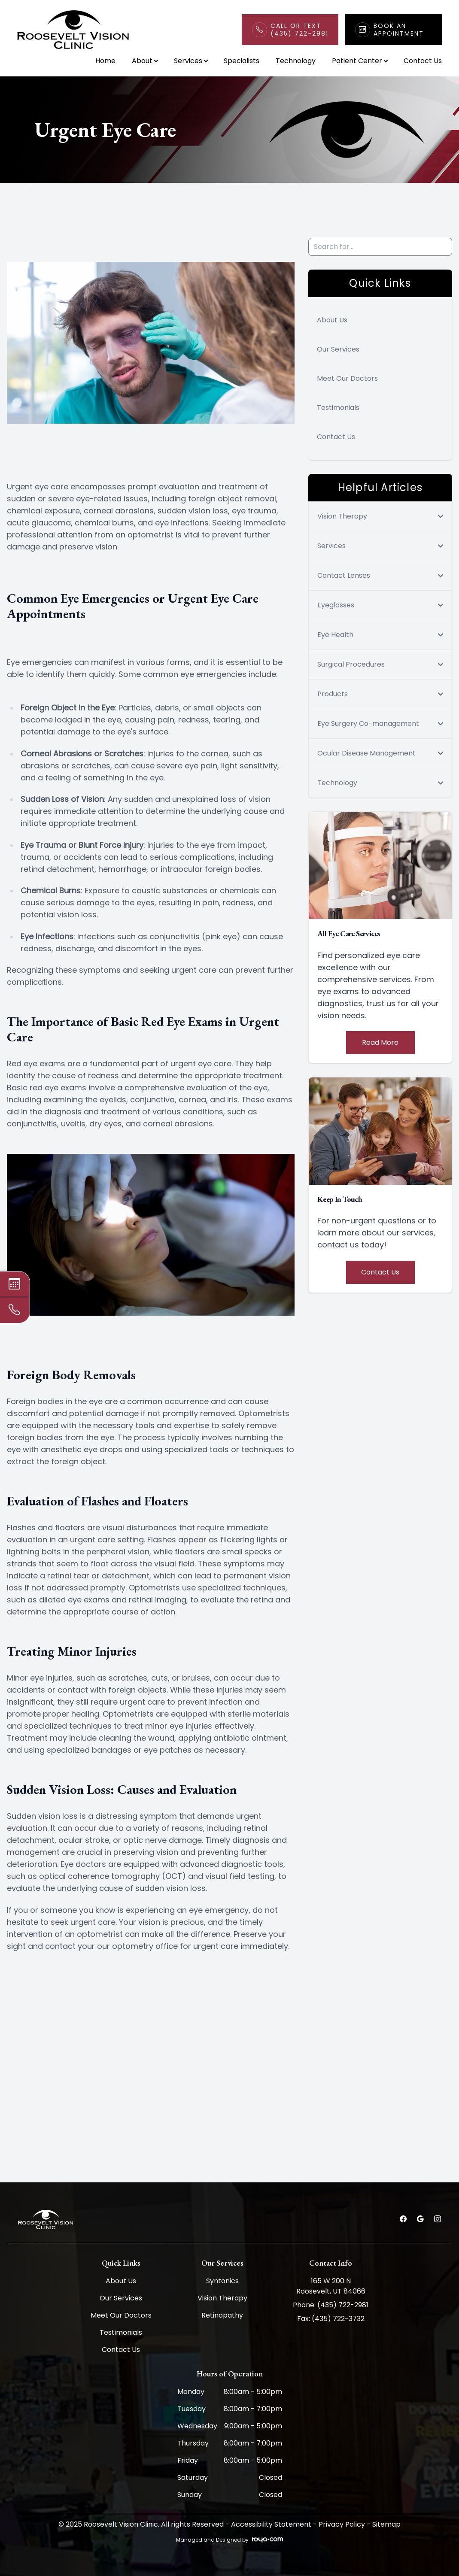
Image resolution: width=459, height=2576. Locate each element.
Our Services (338, 349)
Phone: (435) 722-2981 (330, 2305)
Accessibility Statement (271, 2524)
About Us (332, 320)
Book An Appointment (399, 29)
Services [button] (190, 61)
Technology (296, 61)
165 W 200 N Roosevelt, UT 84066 (330, 2286)
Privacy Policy (342, 2524)
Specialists (241, 61)
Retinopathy (222, 2315)
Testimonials (338, 408)
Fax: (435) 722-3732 (331, 2319)
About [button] (145, 61)
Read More (380, 1042)
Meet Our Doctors (347, 378)
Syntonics (222, 2281)
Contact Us (423, 61)
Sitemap (386, 2524)
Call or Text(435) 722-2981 (299, 29)
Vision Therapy (222, 2298)
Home (105, 61)
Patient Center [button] (359, 61)
